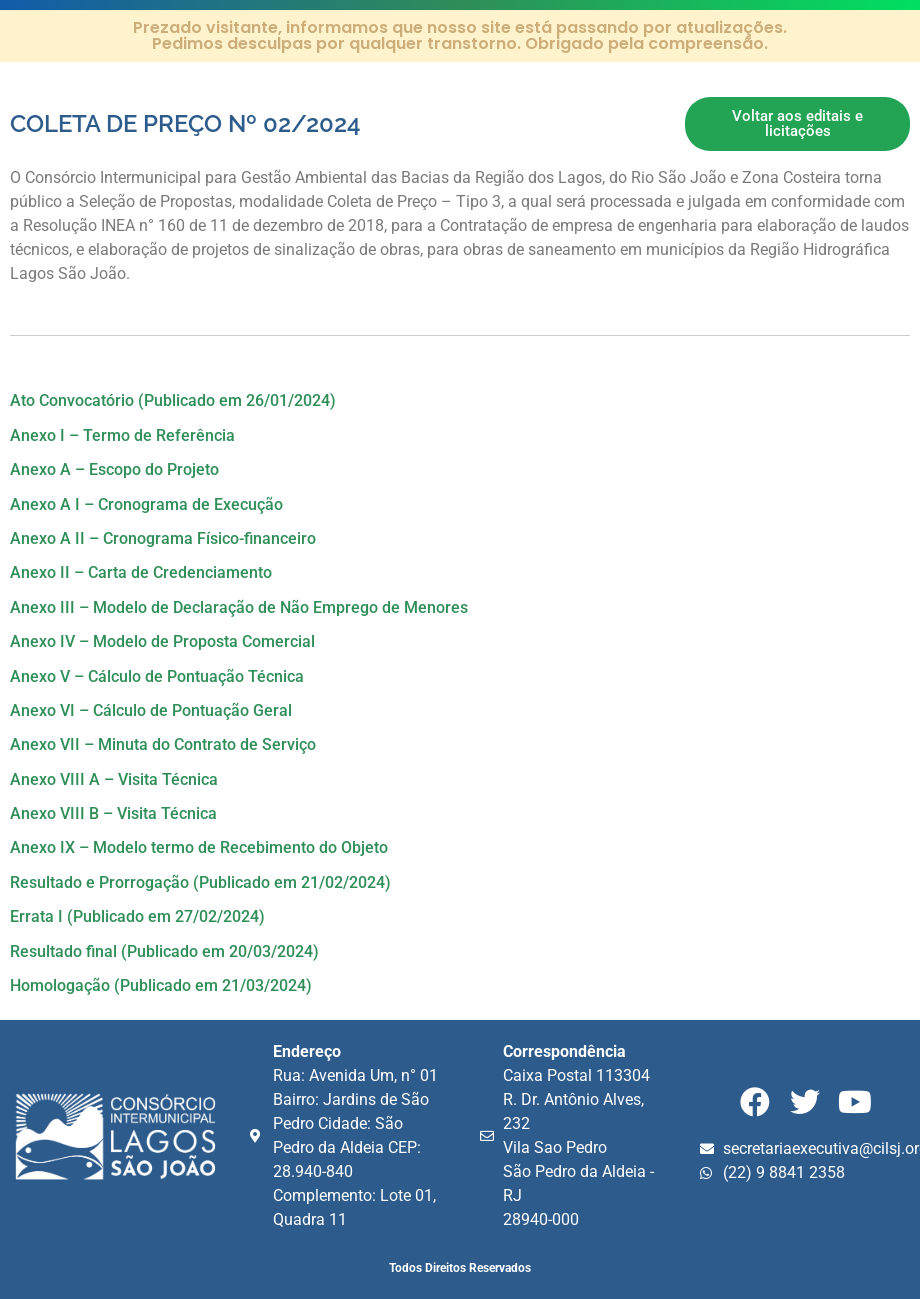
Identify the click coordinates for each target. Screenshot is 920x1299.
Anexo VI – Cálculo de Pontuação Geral (151, 710)
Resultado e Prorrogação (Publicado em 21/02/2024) (200, 882)
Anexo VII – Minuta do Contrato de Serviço (163, 744)
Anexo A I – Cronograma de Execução (146, 504)
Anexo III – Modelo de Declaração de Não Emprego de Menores (239, 607)
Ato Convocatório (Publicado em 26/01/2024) (173, 400)
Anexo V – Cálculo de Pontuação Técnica (157, 676)
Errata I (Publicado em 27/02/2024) (137, 916)
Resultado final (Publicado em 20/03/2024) (164, 951)
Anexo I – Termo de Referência (122, 435)
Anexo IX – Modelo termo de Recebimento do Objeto (199, 847)
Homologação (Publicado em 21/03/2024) (161, 985)
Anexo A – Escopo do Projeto (114, 469)
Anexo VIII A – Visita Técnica (114, 779)
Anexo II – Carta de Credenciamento (141, 572)
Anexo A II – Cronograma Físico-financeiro (163, 538)
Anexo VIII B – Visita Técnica (113, 813)
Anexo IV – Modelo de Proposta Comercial (162, 641)
